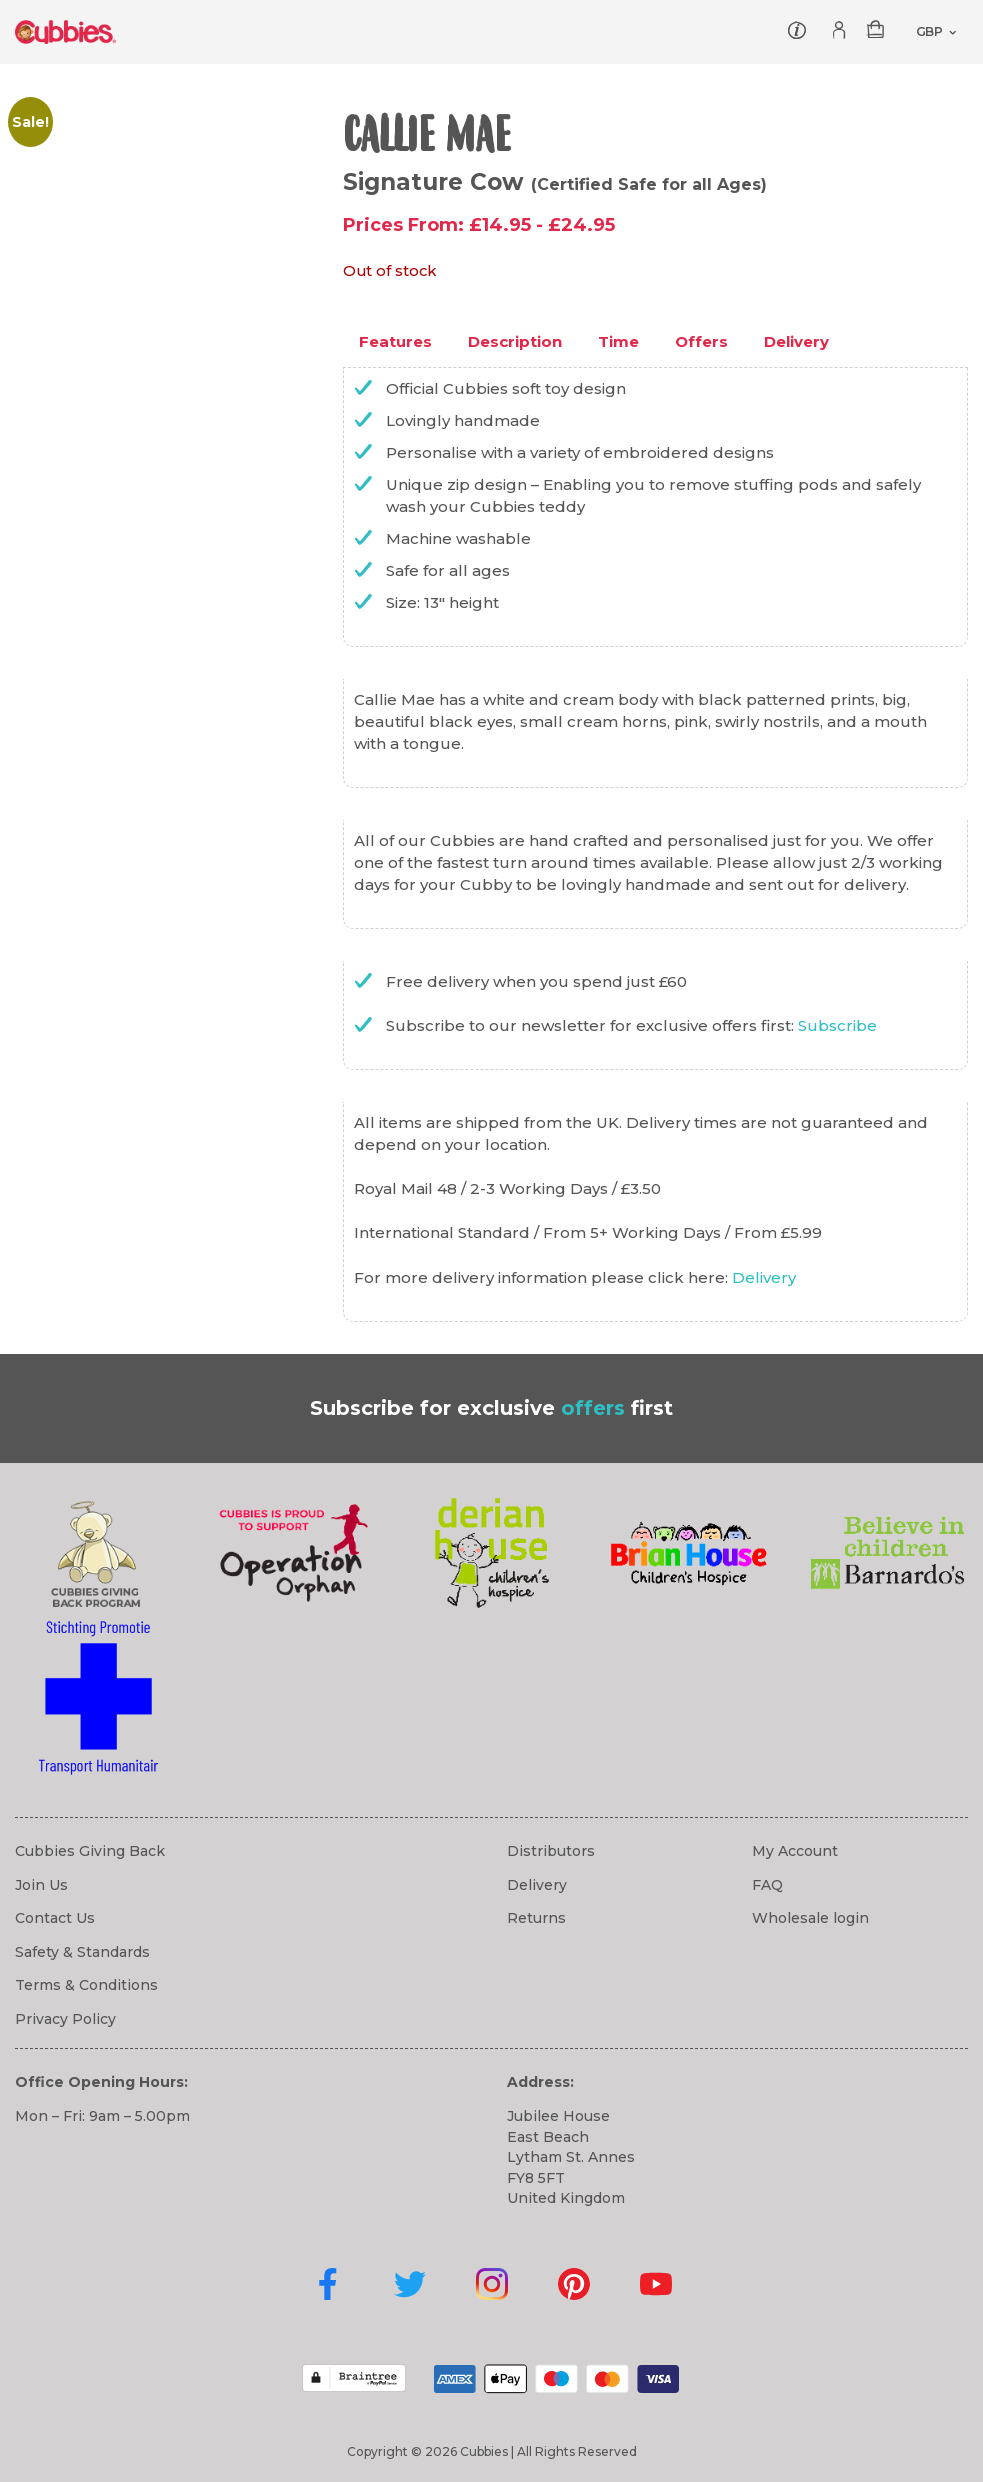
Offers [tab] (701, 341)
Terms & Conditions (86, 1985)
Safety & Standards (82, 1952)
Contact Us (55, 1918)
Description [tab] (515, 341)
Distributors (551, 1851)
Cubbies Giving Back (90, 1851)
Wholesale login (810, 1918)
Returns (536, 1918)
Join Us (41, 1885)
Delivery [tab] (796, 341)
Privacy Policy (65, 2019)
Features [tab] (395, 341)
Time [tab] (618, 341)
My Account (795, 1851)
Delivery (764, 1277)
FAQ (767, 1885)
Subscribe (837, 1025)
